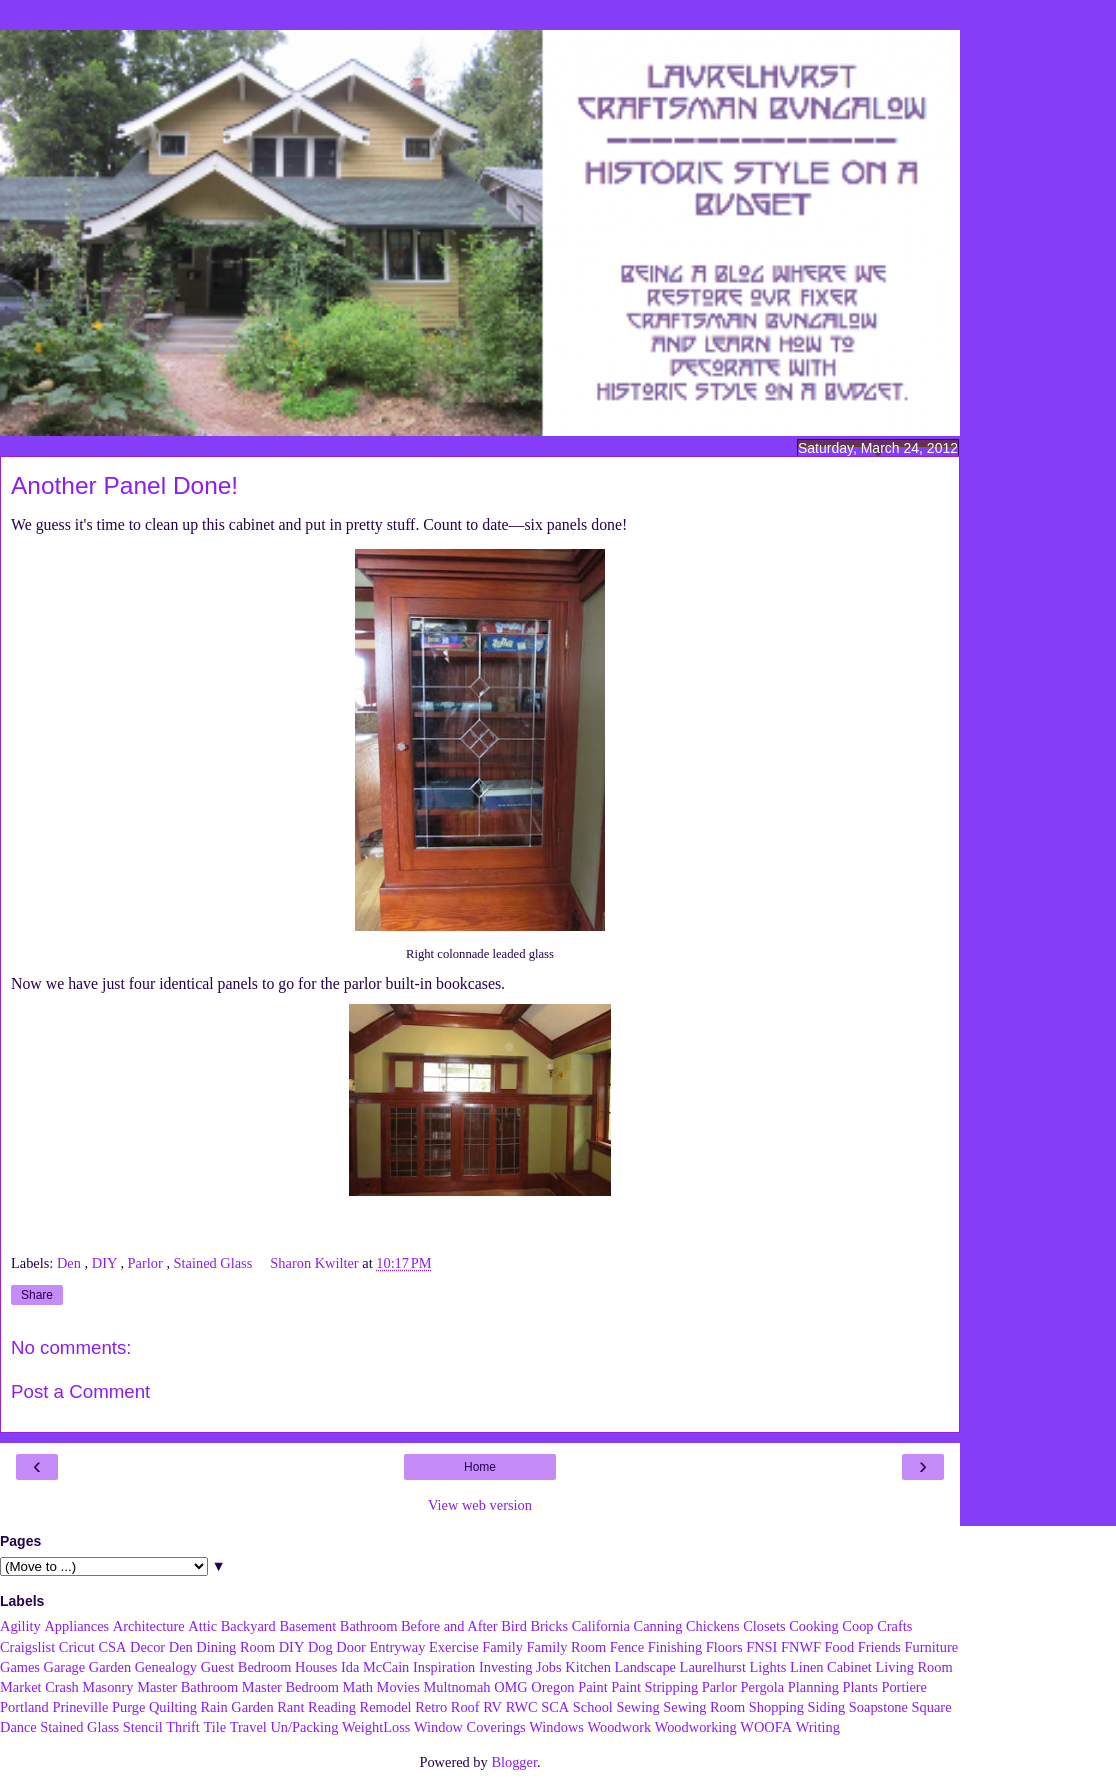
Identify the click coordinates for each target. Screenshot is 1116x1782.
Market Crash (39, 1687)
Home (480, 1467)
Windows (556, 1727)
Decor (147, 1647)
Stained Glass (215, 1263)
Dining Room (235, 1647)
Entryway (398, 1647)
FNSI (761, 1647)
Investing (506, 1667)
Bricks (549, 1626)
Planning (813, 1687)
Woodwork (620, 1727)
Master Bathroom (187, 1687)
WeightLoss (376, 1727)
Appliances (76, 1626)
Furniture (932, 1647)
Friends (879, 1647)
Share (37, 1295)
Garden (110, 1667)
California (601, 1626)
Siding (827, 1707)
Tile (214, 1727)
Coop (857, 1626)
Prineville (80, 1707)
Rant (290, 1707)
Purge (128, 1707)
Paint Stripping (654, 1687)
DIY (106, 1263)
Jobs (549, 1667)
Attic (202, 1626)
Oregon (552, 1687)
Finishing (675, 1647)
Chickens (713, 1626)
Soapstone (878, 1707)
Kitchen (588, 1667)
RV (492, 1707)
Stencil (143, 1727)
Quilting (173, 1707)
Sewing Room (704, 1707)
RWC (522, 1707)
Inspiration (444, 1667)
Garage (65, 1667)
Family (502, 1647)
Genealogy (166, 1667)
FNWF (801, 1647)
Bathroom (369, 1626)
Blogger (514, 1762)
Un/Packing (304, 1727)
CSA (112, 1647)
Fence (627, 1647)
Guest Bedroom (246, 1667)
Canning (658, 1626)
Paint (593, 1687)
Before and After (449, 1626)
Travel (248, 1727)
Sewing (637, 1707)
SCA (555, 1707)
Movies (398, 1687)
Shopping (776, 1707)
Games (20, 1667)
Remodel (386, 1707)
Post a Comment (80, 1391)
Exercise (454, 1647)
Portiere (904, 1687)
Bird (514, 1626)
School (593, 1707)
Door (351, 1647)
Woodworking (696, 1727)
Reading (332, 1707)
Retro (431, 1707)
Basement (307, 1626)
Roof (465, 1707)
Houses (316, 1667)
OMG (511, 1687)
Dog (320, 1647)
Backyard (248, 1626)
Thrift (183, 1727)
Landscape (645, 1667)
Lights (768, 1667)
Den (71, 1263)
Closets (764, 1626)
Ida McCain (375, 1667)
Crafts (894, 1626)
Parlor (147, 1263)
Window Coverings (470, 1727)
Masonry (107, 1687)
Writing (818, 1727)
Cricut (77, 1647)
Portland (24, 1707)
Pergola (763, 1687)
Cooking (814, 1626)
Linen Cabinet (831, 1667)
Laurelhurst (713, 1667)
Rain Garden (236, 1707)
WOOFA (766, 1727)
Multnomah (456, 1687)
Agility (20, 1626)
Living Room (913, 1667)
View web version (480, 1505)
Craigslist (27, 1647)
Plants (860, 1687)
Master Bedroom (290, 1687)
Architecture (149, 1626)
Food (840, 1647)
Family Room (567, 1647)
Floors (724, 1647)
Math (358, 1687)
